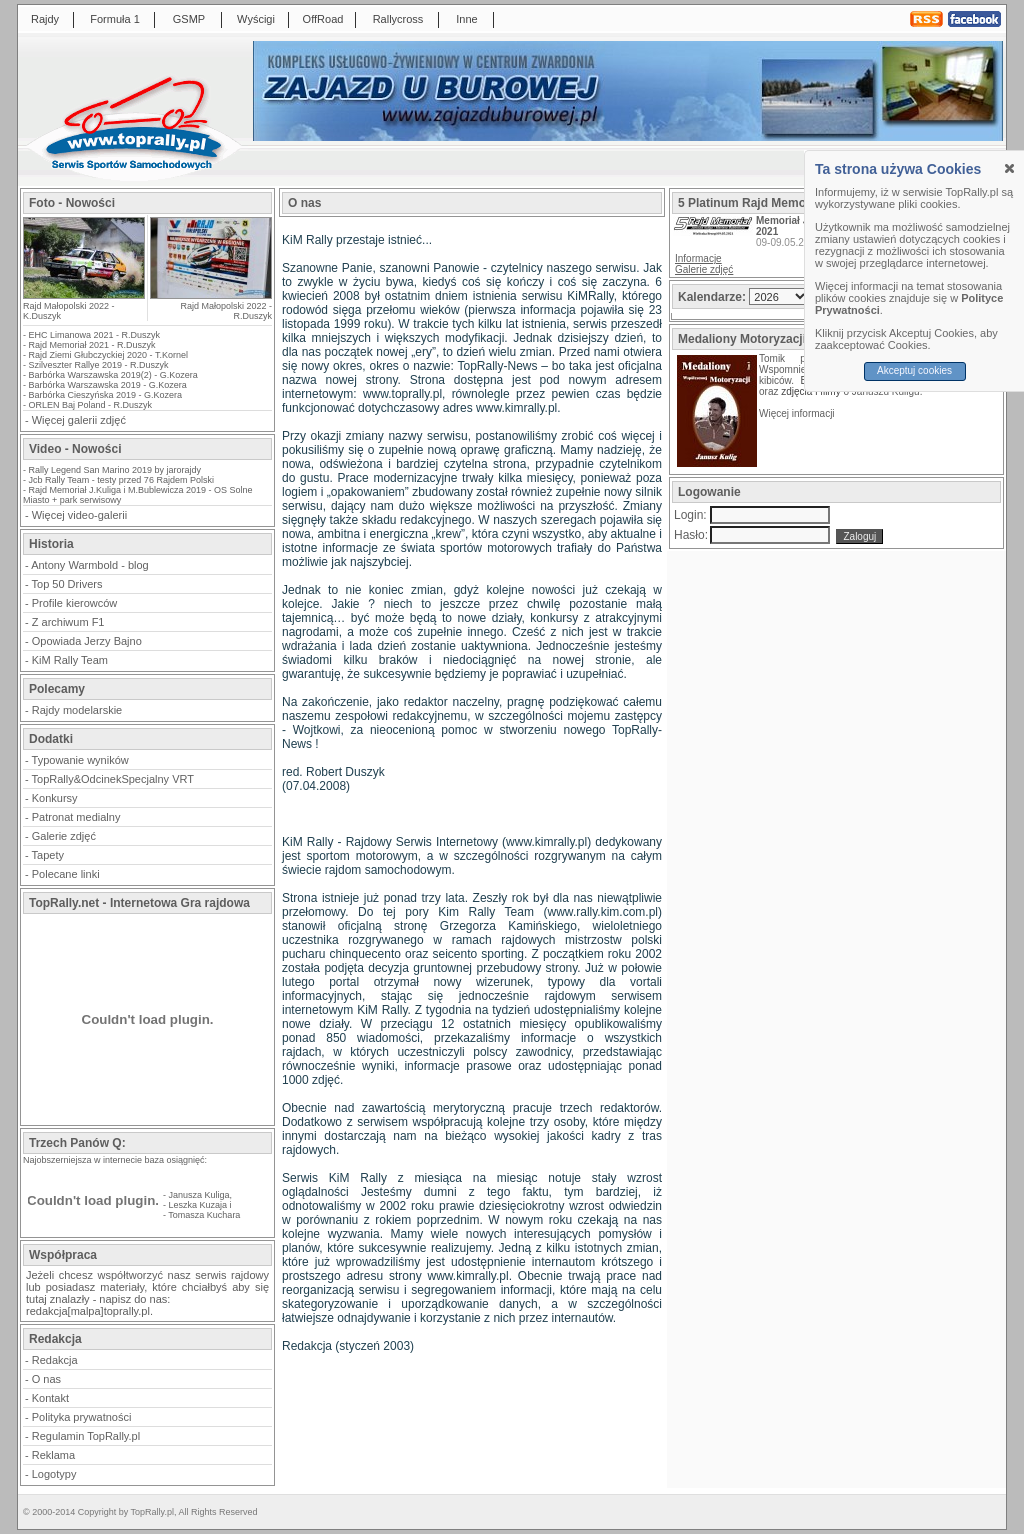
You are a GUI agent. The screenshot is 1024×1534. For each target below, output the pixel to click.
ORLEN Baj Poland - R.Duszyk (91, 405)
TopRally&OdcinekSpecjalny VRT (113, 779)
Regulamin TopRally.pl (86, 1436)
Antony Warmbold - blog (90, 565)
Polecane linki (66, 874)
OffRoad (323, 19)
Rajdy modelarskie (77, 710)
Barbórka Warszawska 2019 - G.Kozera (108, 385)
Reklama (53, 1455)
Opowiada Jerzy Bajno (87, 641)
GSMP (189, 19)
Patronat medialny (76, 817)
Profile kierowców (75, 603)
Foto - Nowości (72, 203)
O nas (46, 1379)
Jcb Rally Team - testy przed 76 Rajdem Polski (121, 480)
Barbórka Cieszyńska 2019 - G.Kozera (106, 395)
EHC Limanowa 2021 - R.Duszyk (95, 335)
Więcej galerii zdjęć (79, 420)
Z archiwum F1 (68, 622)
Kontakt (50, 1398)
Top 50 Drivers (67, 584)
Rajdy (45, 19)
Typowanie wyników (80, 760)
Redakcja (55, 1360)
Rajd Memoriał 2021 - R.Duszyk (92, 345)
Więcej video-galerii (79, 515)
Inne (466, 19)
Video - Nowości (75, 449)
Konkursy (55, 798)
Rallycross (398, 19)
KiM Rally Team (70, 660)
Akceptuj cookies (914, 370)
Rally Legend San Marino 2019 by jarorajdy (115, 470)
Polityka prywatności (82, 1417)
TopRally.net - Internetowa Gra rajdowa (139, 903)
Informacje (698, 258)
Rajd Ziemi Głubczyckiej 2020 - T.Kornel (108, 355)
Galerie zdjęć (64, 836)
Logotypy (54, 1474)
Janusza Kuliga (199, 1195)
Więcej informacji (798, 413)
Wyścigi (256, 19)
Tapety (48, 855)
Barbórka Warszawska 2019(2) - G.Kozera (113, 375)
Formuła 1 (115, 19)
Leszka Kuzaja (198, 1205)
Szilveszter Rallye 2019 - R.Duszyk (99, 365)
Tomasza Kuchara (204, 1215)
